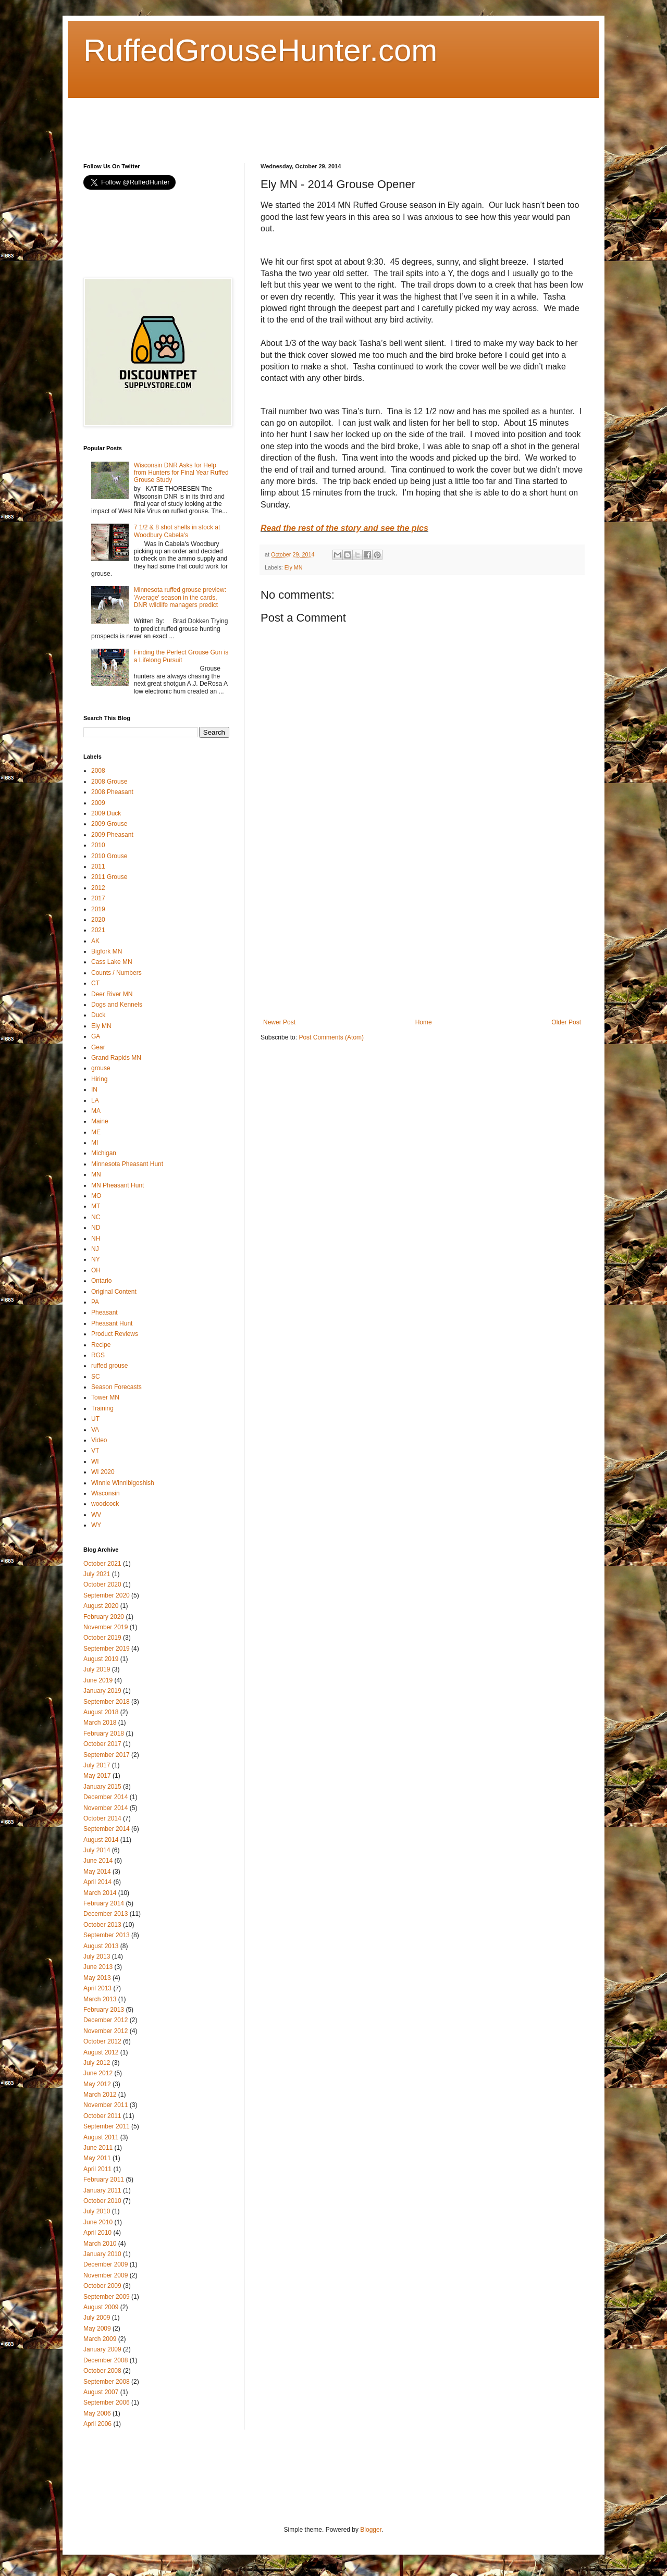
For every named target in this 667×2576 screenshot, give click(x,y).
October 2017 (102, 1744)
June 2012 (98, 2073)
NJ (95, 1249)
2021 (98, 930)
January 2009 (102, 2349)
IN (94, 1089)
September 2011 (106, 2126)
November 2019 (105, 1627)
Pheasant (104, 1312)
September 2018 (106, 1701)
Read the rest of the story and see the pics (344, 528)
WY (96, 1525)
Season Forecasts (116, 1387)
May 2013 (97, 1977)
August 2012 (100, 2052)
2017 (98, 898)
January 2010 (102, 2254)
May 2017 (97, 1775)
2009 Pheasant (112, 834)
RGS (98, 1355)
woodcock (105, 1503)
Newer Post (279, 1022)
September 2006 (106, 2402)
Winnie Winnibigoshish (122, 1483)
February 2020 (103, 1616)
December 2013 (105, 1913)
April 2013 (97, 1988)
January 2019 (102, 1690)
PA (95, 1302)
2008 (98, 770)
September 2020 (106, 1595)
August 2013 (100, 1946)
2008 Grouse (109, 781)
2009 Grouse (109, 823)
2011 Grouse (109, 877)
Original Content (114, 1291)
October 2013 (102, 1924)
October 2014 (102, 1818)
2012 (98, 887)
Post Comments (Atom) (331, 1037)
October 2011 (102, 2116)
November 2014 (105, 1808)
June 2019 (98, 1680)
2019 (98, 909)
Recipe (100, 1344)
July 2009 (96, 2317)
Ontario (101, 1280)
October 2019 (102, 1637)
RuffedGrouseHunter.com (260, 50)
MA (96, 1110)
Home (423, 1022)
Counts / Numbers (116, 972)
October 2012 (102, 2041)
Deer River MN (111, 994)
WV (96, 1514)
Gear (98, 1047)
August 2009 (100, 2307)
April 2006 (97, 2424)
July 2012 (96, 2062)
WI (95, 1461)
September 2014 (106, 1828)
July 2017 (96, 1765)
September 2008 (106, 2381)
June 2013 (98, 1967)
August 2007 (100, 2392)
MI (94, 1142)
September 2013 (106, 1935)
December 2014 (105, 1797)
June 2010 (98, 2222)
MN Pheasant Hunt (117, 1185)
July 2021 (96, 1574)
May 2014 (97, 1871)
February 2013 (103, 2009)
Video (99, 1440)
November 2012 (105, 2031)
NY (95, 1259)
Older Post (566, 1022)
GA (95, 1036)
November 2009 (105, 2275)
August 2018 (100, 1712)
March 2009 (99, 2339)
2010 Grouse (109, 856)
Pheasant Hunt (111, 1323)
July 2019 (96, 1669)
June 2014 (98, 1860)
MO (96, 1195)
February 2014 (103, 1903)
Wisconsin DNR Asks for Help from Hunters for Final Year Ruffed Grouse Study (181, 473)
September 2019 (106, 1648)
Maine (99, 1121)
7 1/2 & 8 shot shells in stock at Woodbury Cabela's (177, 531)
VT (95, 1450)
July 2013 (96, 1956)
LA (95, 1100)
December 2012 (105, 2020)
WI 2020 (103, 1472)
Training (102, 1408)
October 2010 (102, 2201)
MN (96, 1174)
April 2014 (97, 1882)
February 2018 (103, 1733)
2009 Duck (106, 813)
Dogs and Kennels (116, 1004)
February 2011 (103, 2179)
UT (95, 1418)
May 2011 (97, 2158)
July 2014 (96, 1850)
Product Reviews (114, 1333)
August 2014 (100, 1839)
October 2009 (102, 2285)
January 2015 (102, 1786)
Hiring (99, 1079)
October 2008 (102, 2370)
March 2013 (99, 1999)
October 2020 (102, 1584)
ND (95, 1227)
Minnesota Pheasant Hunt (127, 1164)
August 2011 (100, 2137)
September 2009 (106, 2296)
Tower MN (105, 1397)
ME (96, 1132)
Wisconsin (105, 1493)
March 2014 (99, 1893)
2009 (98, 803)
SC (95, 1376)
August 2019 (100, 1659)
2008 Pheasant (112, 792)
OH (96, 1270)
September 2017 (106, 1754)
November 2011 (105, 2105)
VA (95, 1429)
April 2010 (97, 2232)
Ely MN (294, 567)
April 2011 (97, 2169)
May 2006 (97, 2413)
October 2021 (102, 1563)
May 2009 (97, 2328)
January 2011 (102, 2190)
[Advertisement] (273, 121)
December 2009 (105, 2264)
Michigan (103, 1153)
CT (95, 983)
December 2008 (105, 2360)
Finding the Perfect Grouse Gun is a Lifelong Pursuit (181, 656)
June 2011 (98, 2147)
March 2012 (99, 2094)
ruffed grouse (109, 1365)
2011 (98, 866)
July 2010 (96, 2211)
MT (95, 1206)
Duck (98, 1015)
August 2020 (100, 1605)
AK (95, 941)
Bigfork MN (106, 951)
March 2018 (99, 1722)
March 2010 (99, 2243)
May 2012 (97, 2084)
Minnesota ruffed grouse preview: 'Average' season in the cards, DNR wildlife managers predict (180, 597)
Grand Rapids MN (116, 1057)
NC (95, 1217)
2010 (98, 845)
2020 (98, 919)
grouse (100, 1068)
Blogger (370, 2529)
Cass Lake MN (111, 961)
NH (95, 1238)
